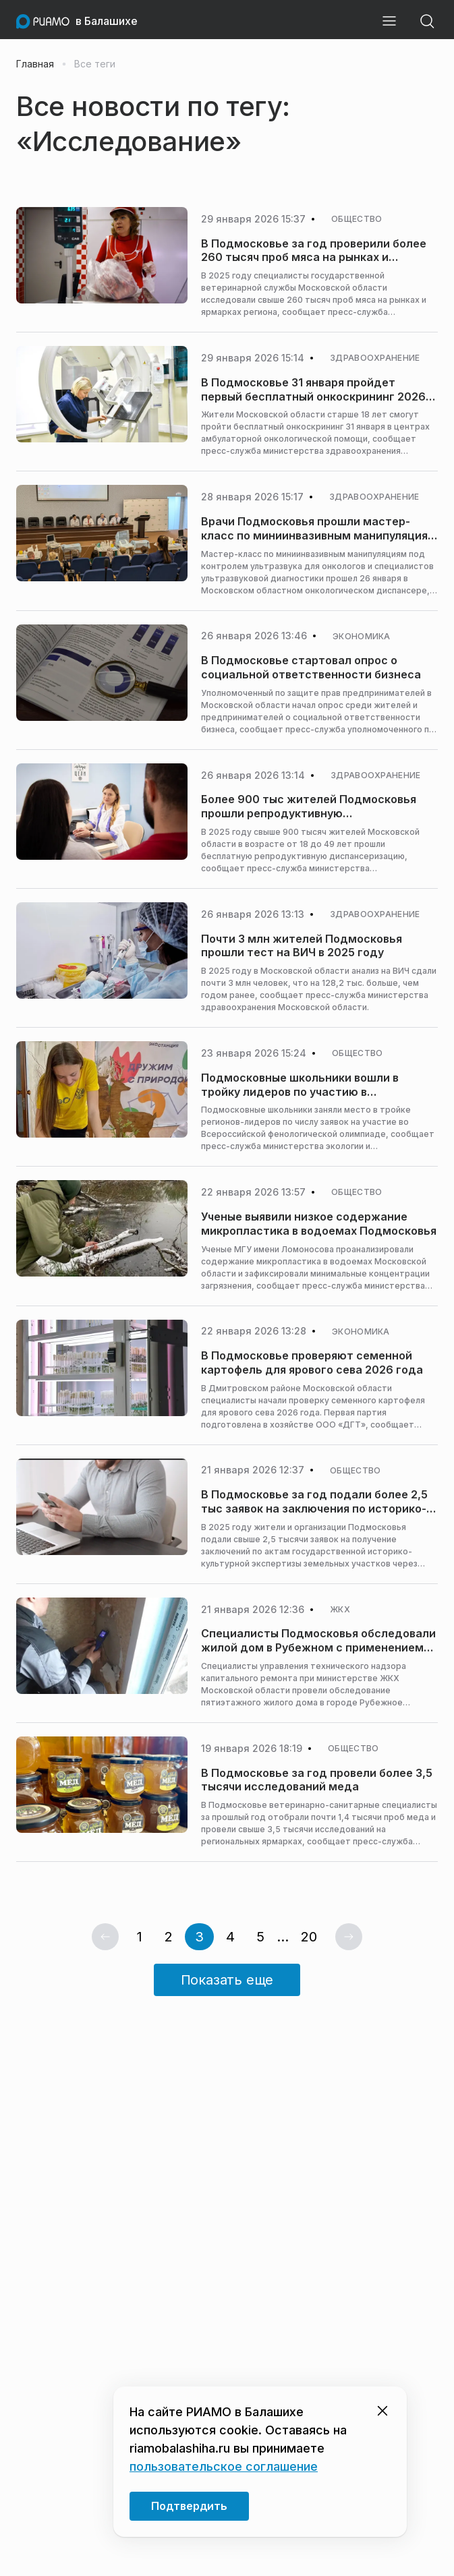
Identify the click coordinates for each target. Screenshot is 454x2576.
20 (309, 1936)
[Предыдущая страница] (105, 1936)
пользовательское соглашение (224, 2466)
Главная (35, 64)
